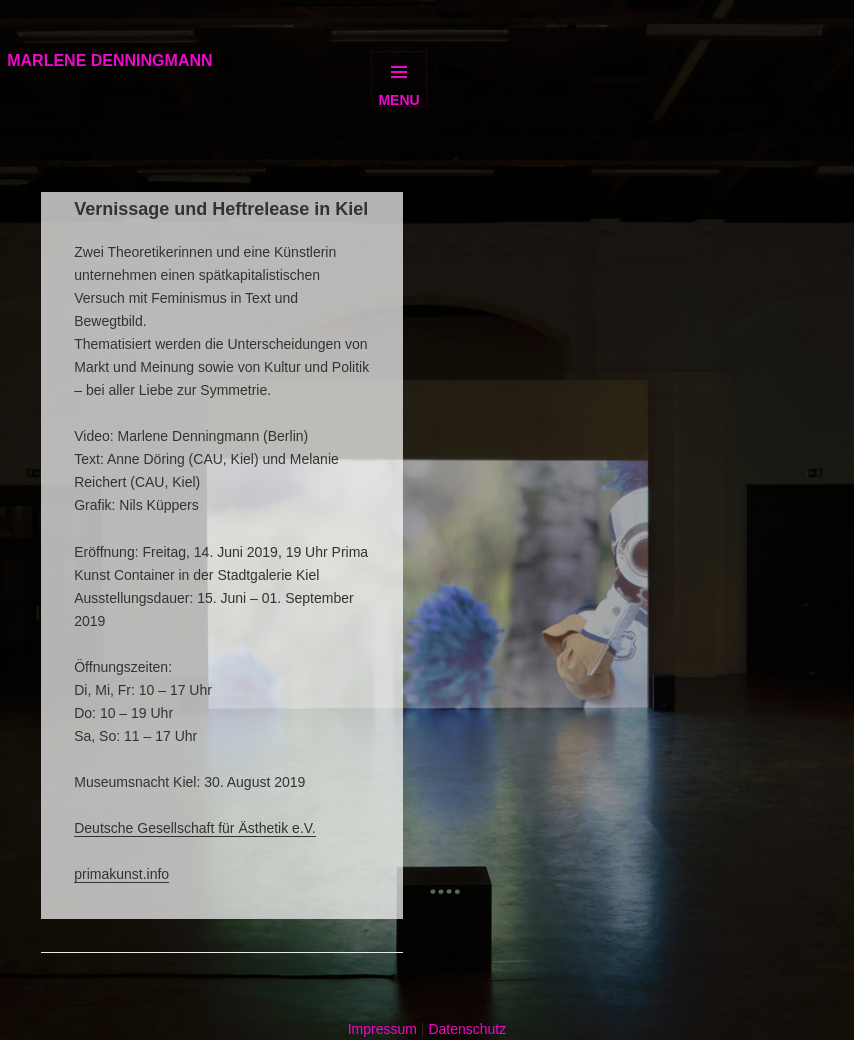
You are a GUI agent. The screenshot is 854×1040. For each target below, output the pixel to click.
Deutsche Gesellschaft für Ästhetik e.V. (195, 828)
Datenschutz (467, 1029)
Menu (398, 99)
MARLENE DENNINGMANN (109, 60)
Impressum (382, 1029)
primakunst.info (121, 874)
